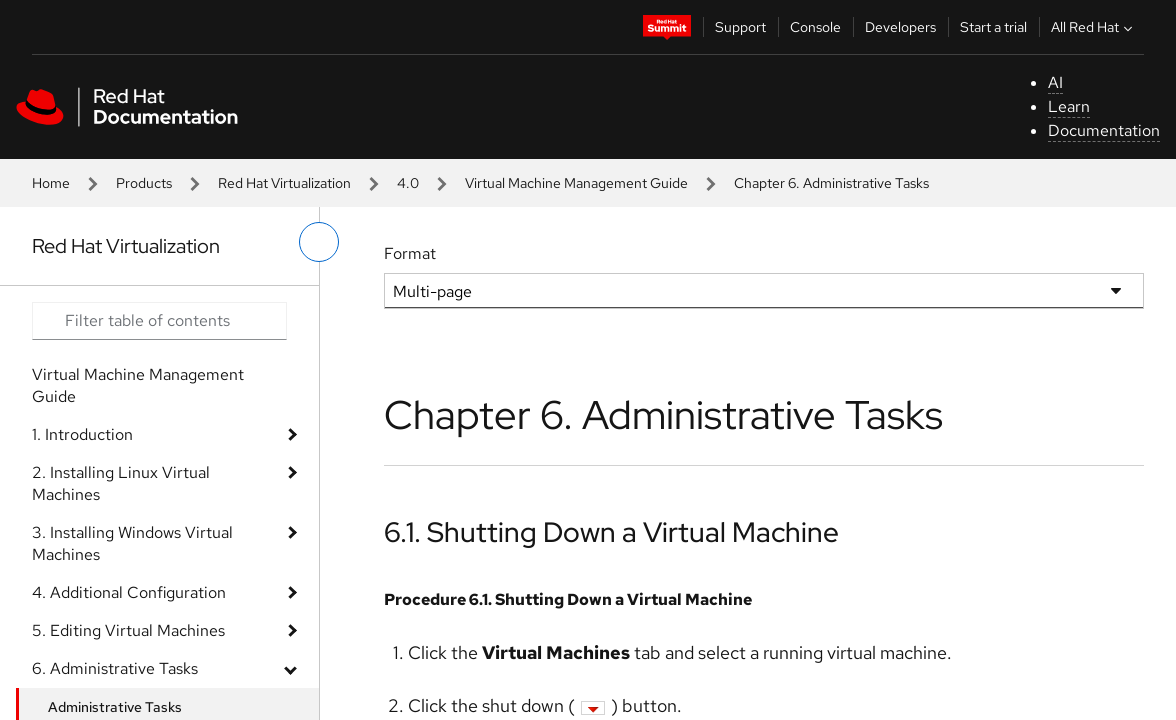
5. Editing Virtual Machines (128, 630)
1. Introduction (82, 434)
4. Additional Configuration (129, 592)
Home (51, 183)
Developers (900, 27)
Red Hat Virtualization (284, 183)
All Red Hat (1094, 27)
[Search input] (159, 321)
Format (410, 253)
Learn (1069, 106)
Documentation (1104, 130)
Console (815, 27)
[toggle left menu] (319, 242)
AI (1055, 82)
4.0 (408, 183)
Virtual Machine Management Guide (576, 183)
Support (740, 27)
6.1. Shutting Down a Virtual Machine (611, 532)
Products (144, 183)
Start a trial (993, 27)
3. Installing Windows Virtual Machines (132, 543)
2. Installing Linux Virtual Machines (121, 483)
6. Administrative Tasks (115, 668)
